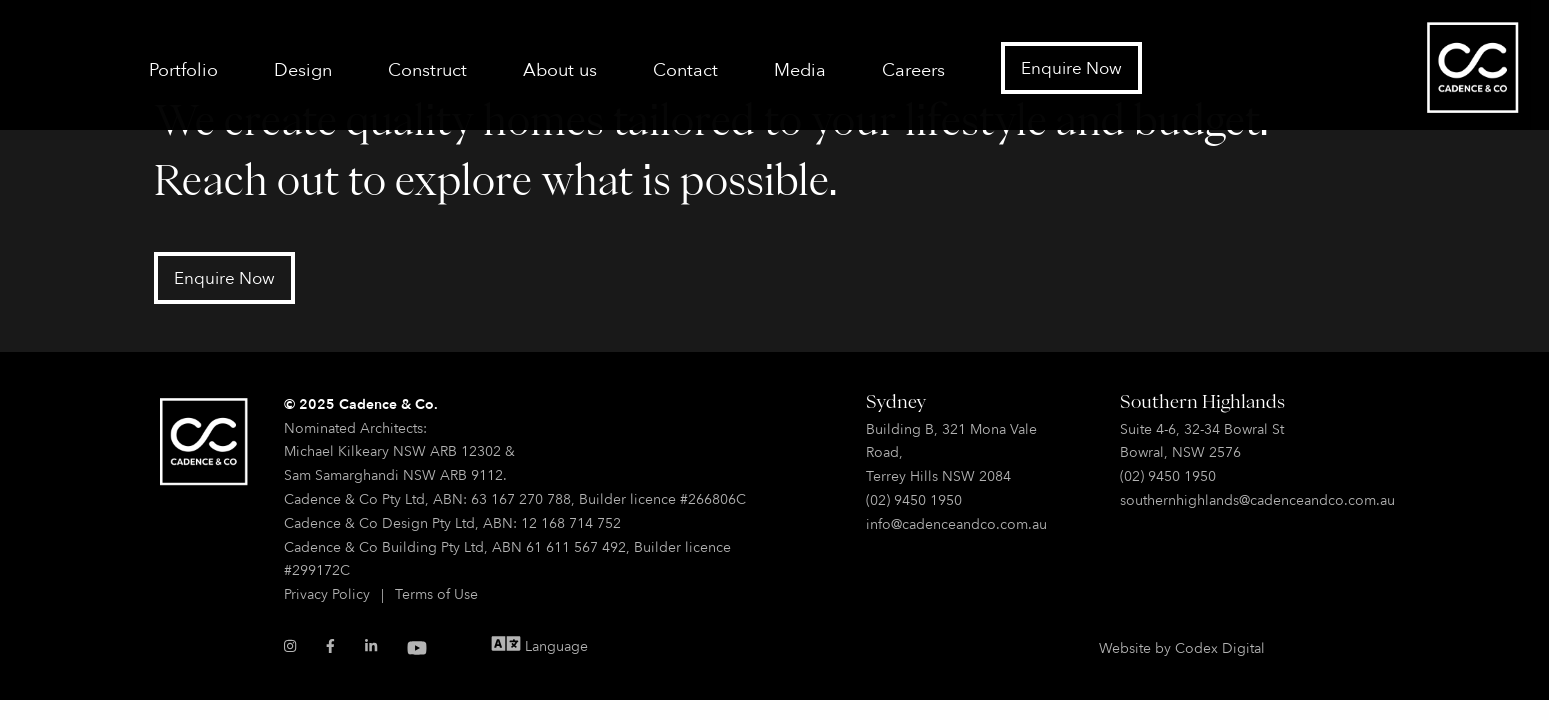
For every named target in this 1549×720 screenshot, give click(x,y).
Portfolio (183, 69)
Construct (427, 69)
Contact (685, 69)
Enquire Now (1071, 67)
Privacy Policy (327, 593)
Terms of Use (436, 593)
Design (303, 69)
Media (800, 69)
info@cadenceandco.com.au (956, 523)
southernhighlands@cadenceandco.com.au (1257, 499)
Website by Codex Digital (1182, 647)
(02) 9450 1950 (914, 499)
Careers (913, 69)
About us (560, 69)
